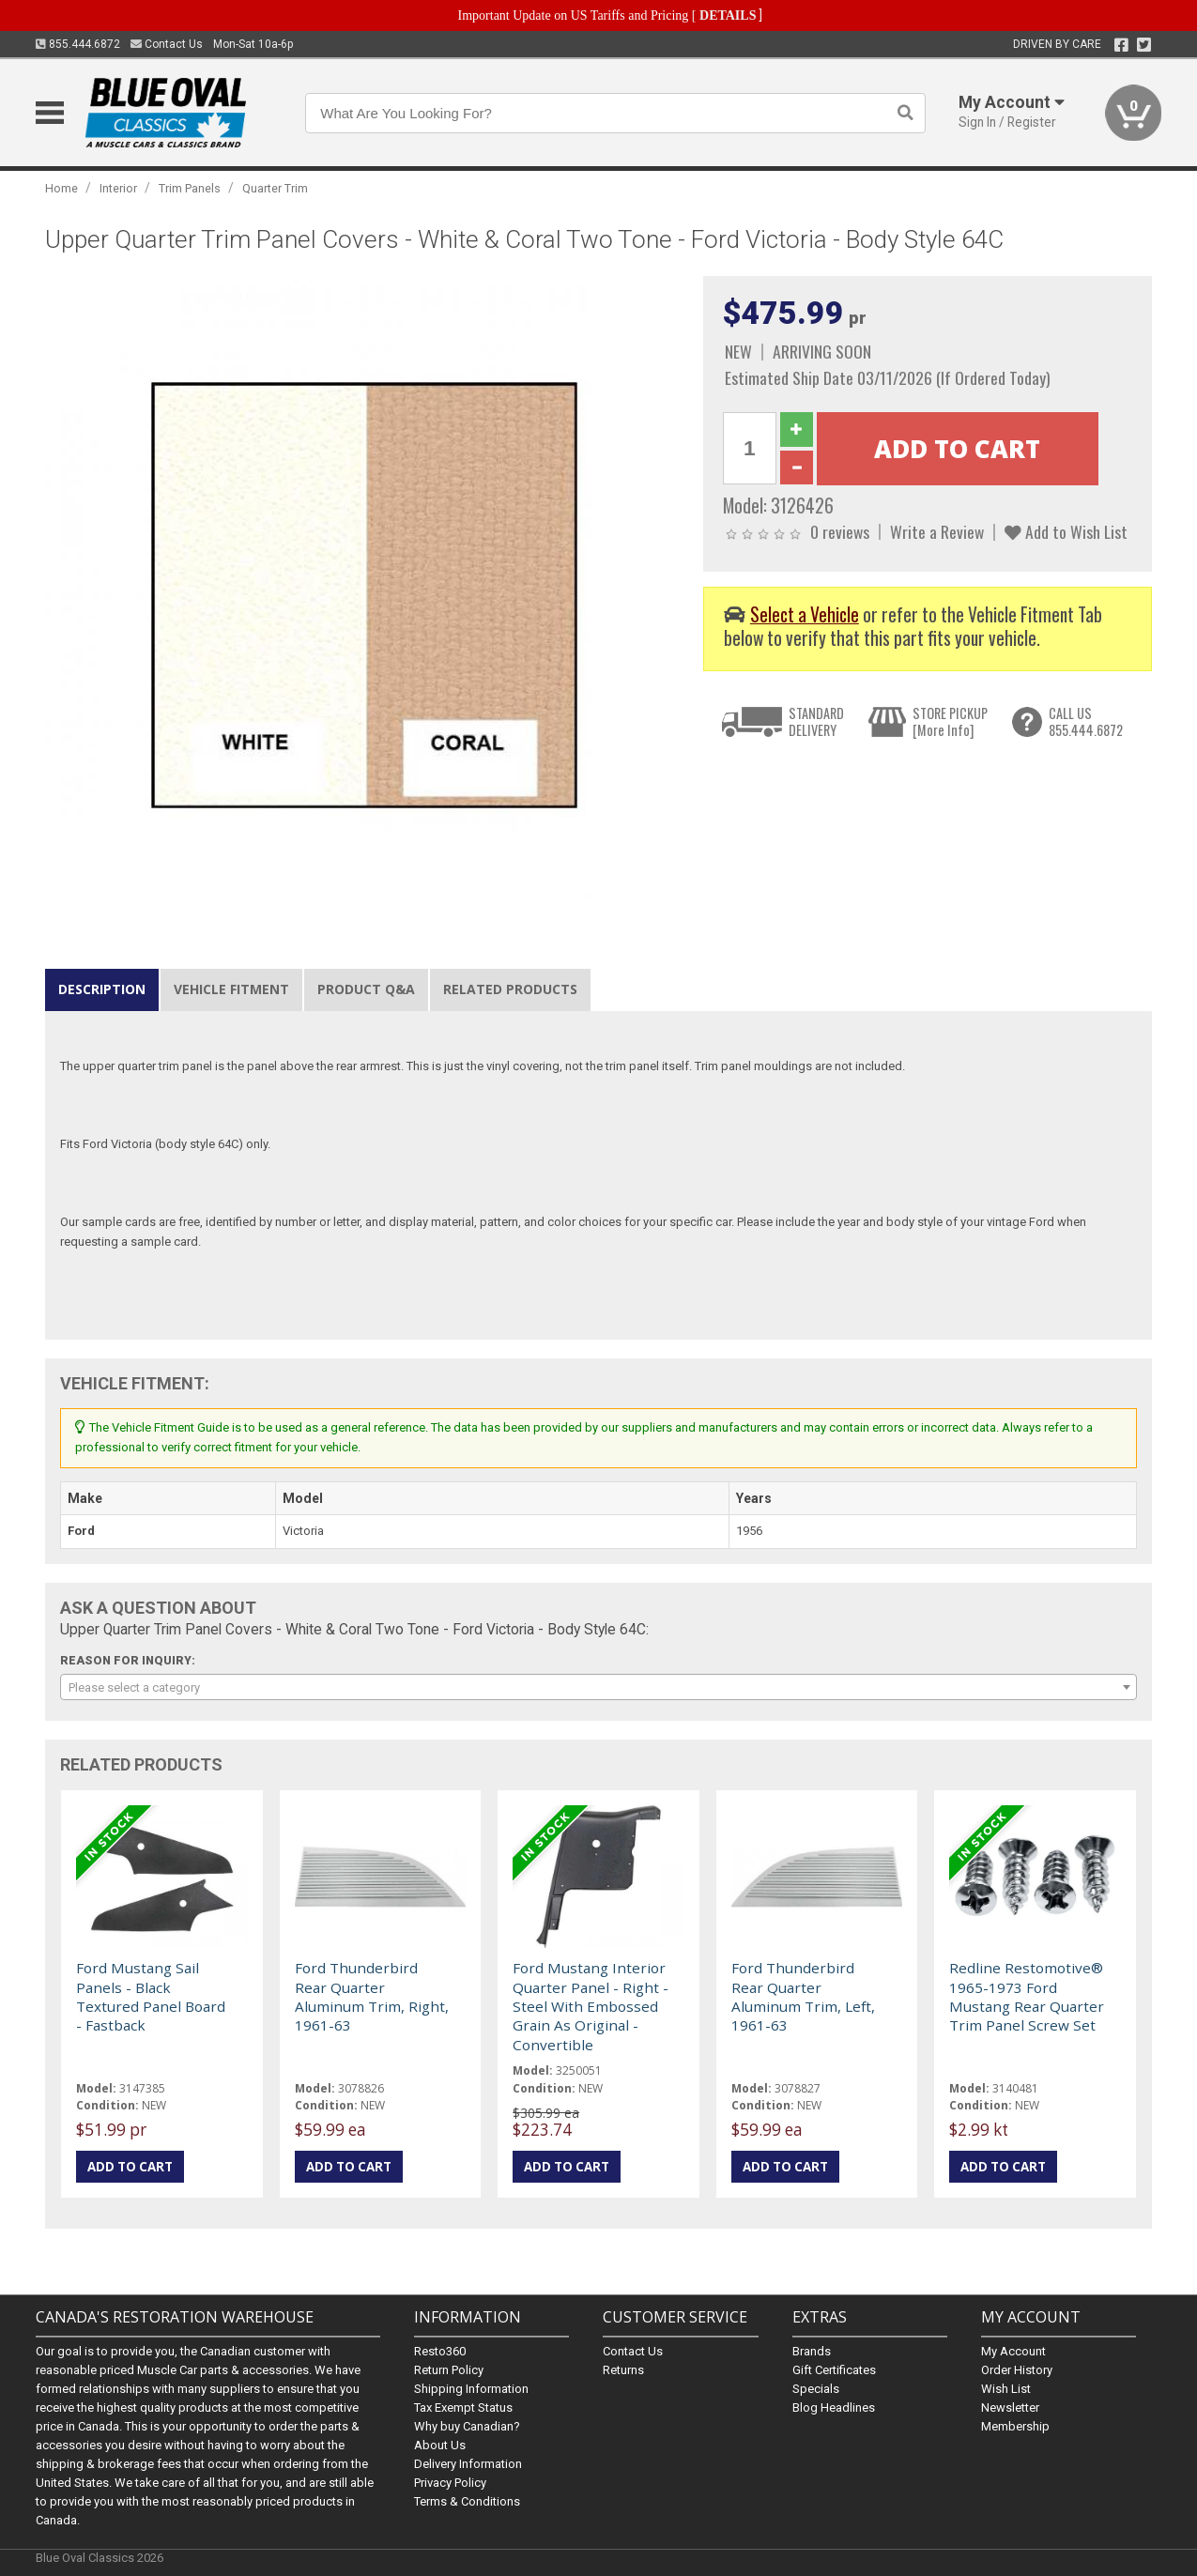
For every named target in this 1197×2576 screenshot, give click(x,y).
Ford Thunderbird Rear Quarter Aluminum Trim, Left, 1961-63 (803, 1996)
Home (61, 188)
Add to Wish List (1066, 531)
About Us (440, 2445)
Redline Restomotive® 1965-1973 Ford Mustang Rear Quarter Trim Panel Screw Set (1026, 1996)
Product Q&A (366, 989)
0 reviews (839, 531)
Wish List (1006, 2389)
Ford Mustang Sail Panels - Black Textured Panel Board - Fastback (150, 1996)
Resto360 (440, 2351)
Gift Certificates (834, 2370)
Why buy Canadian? (467, 2426)
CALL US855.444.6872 (1086, 721)
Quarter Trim (275, 188)
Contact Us (166, 44)
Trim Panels (190, 188)
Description (102, 989)
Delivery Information (468, 2464)
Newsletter (1010, 2407)
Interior (118, 188)
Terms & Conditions (467, 2501)
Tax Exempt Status (463, 2407)
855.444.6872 (78, 44)
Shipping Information (471, 2389)
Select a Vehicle (804, 614)
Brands (811, 2351)
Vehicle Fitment (231, 989)
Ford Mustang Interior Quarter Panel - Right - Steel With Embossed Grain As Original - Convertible (590, 2006)
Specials (815, 2389)
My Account (1013, 2351)
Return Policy (448, 2370)
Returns (623, 2370)
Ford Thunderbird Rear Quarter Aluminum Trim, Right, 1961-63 (372, 1996)
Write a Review (937, 531)
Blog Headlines (833, 2407)
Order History (1016, 2370)
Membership (1015, 2426)
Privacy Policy (450, 2483)
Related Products (510, 989)
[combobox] (598, 1687)
